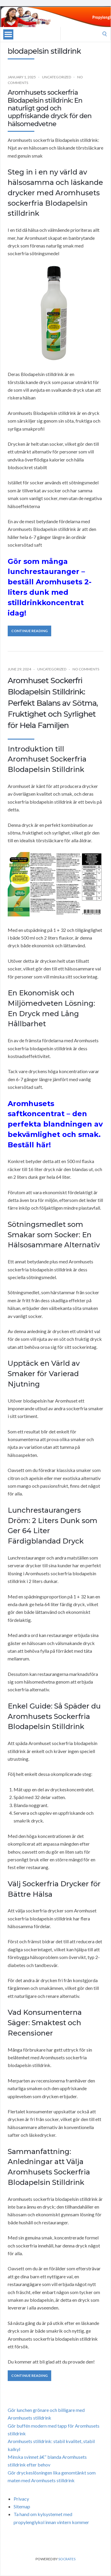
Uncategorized (56, 77)
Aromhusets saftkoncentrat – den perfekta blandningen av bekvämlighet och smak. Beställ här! (55, 1124)
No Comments (86, 669)
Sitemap (22, 2506)
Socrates (66, 2559)
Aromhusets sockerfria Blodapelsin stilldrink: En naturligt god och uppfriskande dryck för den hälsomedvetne (49, 108)
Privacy (21, 2499)
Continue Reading (29, 631)
